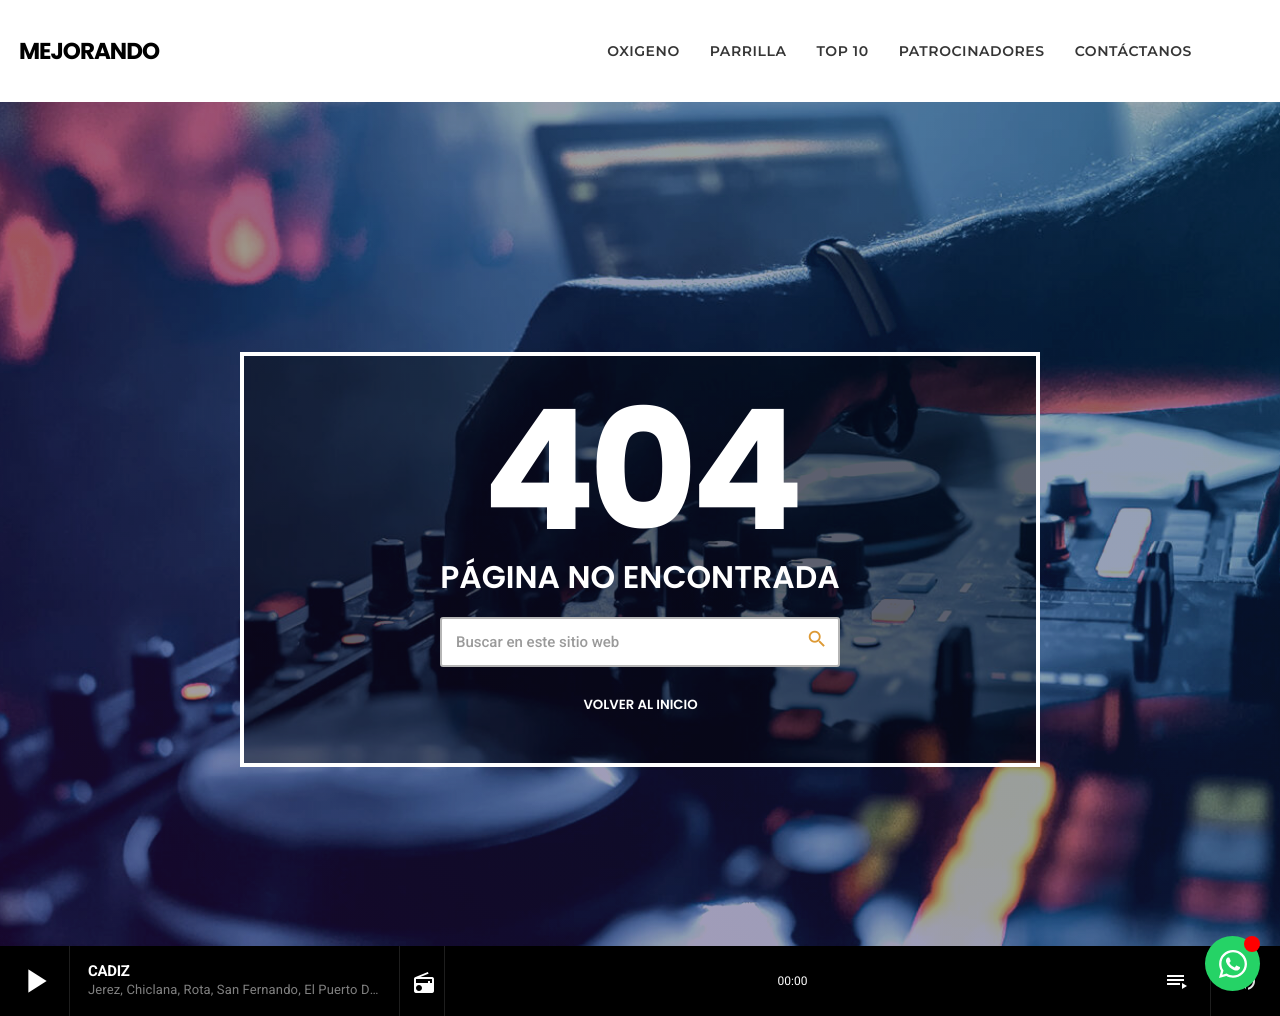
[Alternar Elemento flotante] (1232, 963)
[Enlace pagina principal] (89, 51)
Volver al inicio (640, 704)
